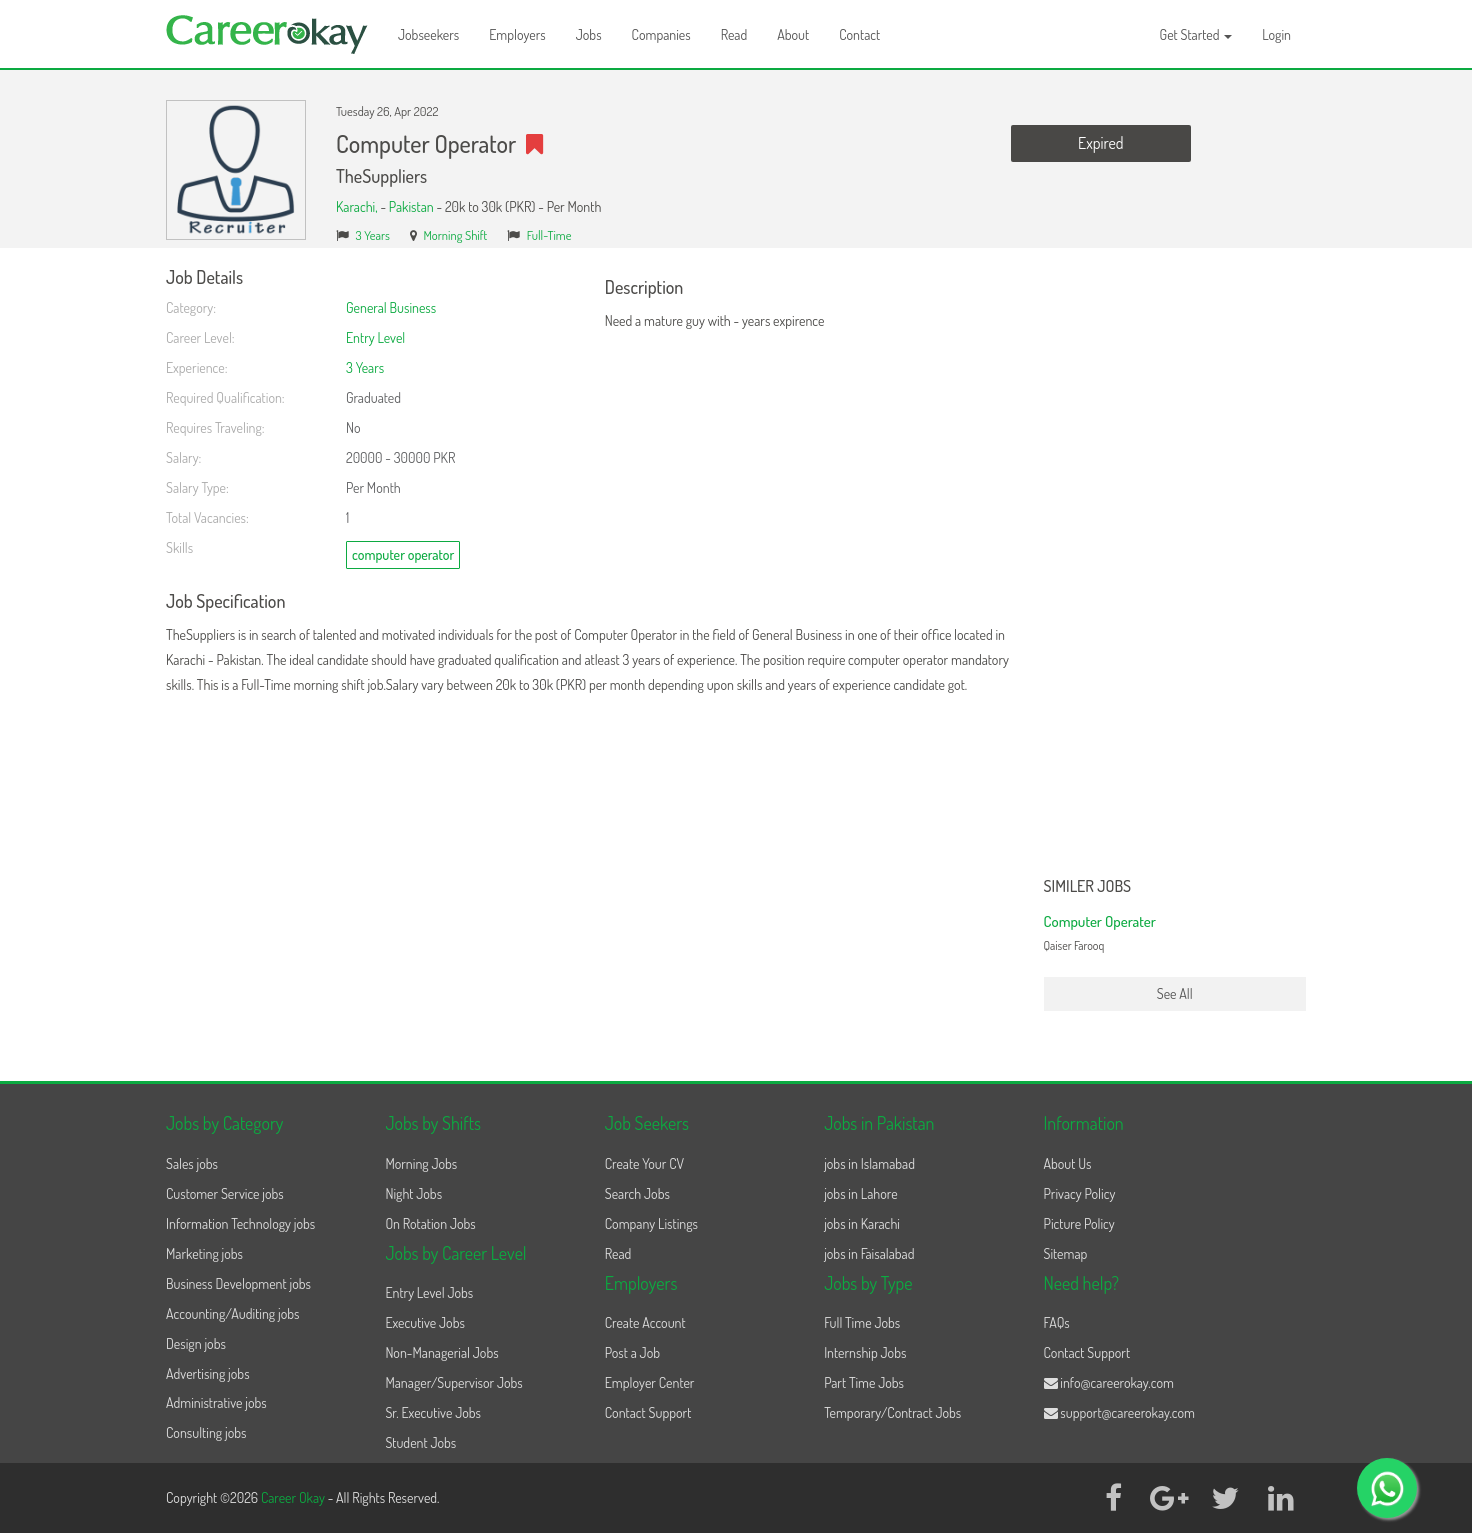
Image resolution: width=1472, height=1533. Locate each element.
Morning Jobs (421, 1163)
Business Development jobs (238, 1283)
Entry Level (375, 337)
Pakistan (411, 206)
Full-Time (549, 235)
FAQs (1057, 1322)
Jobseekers (428, 34)
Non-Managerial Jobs (441, 1352)
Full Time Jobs (862, 1322)
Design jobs (196, 1343)
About (793, 34)
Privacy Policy (1080, 1193)
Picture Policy (1079, 1223)
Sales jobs (192, 1163)
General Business (391, 307)
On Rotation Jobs (430, 1223)
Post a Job (632, 1352)
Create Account (645, 1322)
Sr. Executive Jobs (433, 1412)
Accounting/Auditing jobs (232, 1313)
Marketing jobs (204, 1253)
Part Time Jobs (864, 1382)
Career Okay (294, 1497)
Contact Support (648, 1412)
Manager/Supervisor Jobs (453, 1382)
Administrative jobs (216, 1402)
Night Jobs (413, 1193)
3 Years (373, 235)
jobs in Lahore (860, 1193)
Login (1276, 34)
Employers (517, 34)
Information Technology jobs (240, 1223)
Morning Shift (455, 235)
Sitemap (1066, 1253)
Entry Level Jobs (429, 1292)
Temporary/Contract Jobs (892, 1412)
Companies (661, 34)
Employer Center (650, 1382)
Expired (1100, 143)
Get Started (1196, 34)
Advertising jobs (208, 1373)
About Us (1068, 1163)
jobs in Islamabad (869, 1163)
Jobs (589, 34)
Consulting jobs (206, 1432)
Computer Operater (1100, 921)
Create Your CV (644, 1163)
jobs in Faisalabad (869, 1253)
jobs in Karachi (862, 1223)
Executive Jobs (424, 1322)
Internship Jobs (865, 1352)
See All (1175, 993)
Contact (859, 34)
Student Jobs (420, 1442)
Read (734, 34)
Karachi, (358, 206)
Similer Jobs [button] (1088, 887)
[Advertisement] (1175, 568)
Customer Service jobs (225, 1193)
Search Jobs (637, 1193)
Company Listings (651, 1223)
